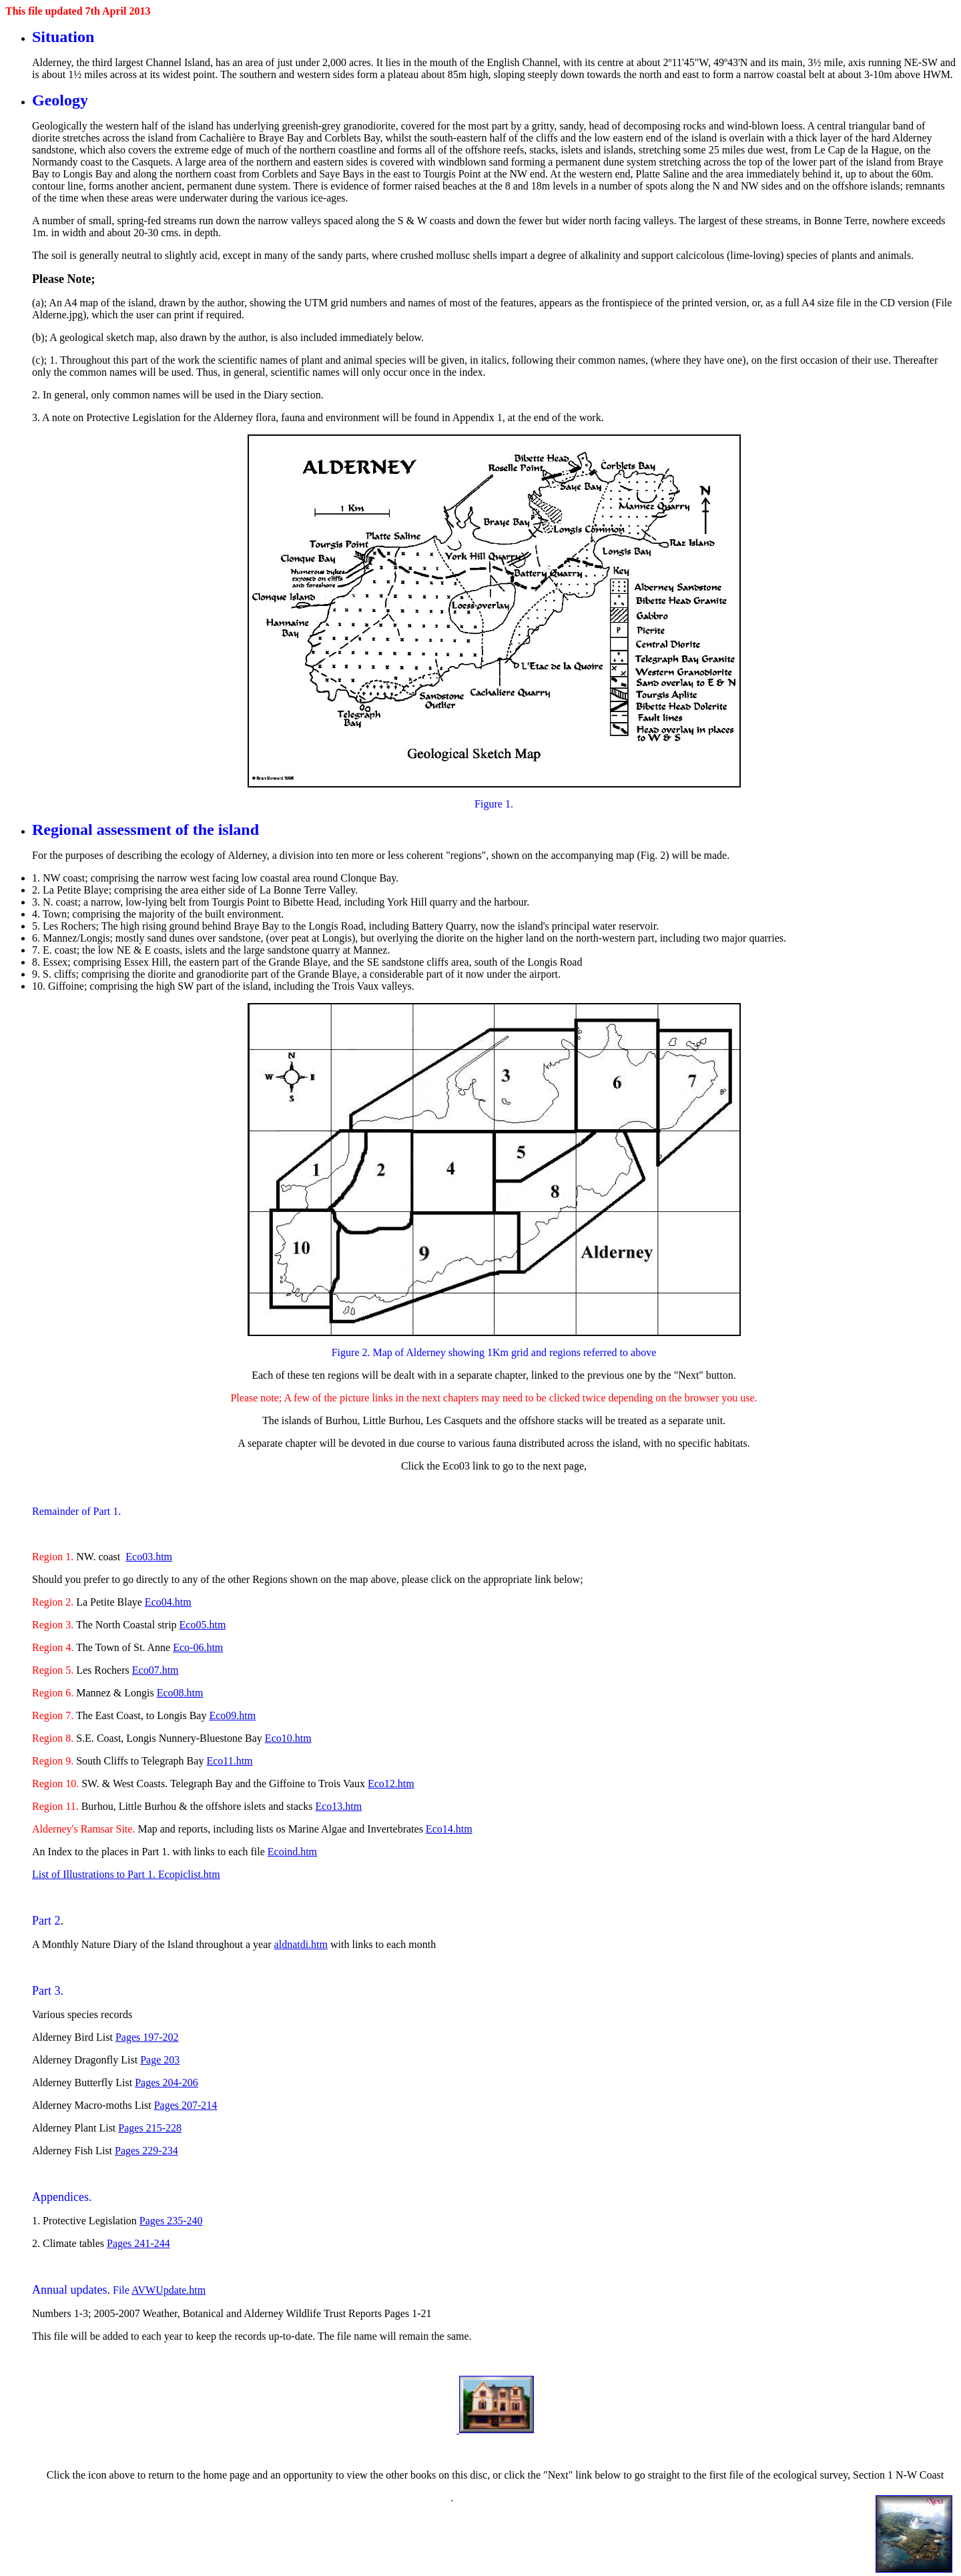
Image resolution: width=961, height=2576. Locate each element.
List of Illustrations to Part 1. (95, 1874)
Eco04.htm (168, 1602)
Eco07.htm (155, 1670)
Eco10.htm (288, 1738)
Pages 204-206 (166, 2082)
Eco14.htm (449, 1829)
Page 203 (160, 2059)
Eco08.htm (180, 1692)
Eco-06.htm (198, 1647)
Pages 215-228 (150, 2128)
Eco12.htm (391, 1783)
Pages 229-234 (146, 2150)
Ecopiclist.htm (189, 1874)
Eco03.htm (148, 1556)
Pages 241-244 (138, 2243)
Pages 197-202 (147, 2037)
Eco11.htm (229, 1760)
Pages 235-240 (171, 2220)
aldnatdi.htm (301, 1944)
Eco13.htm (338, 1806)
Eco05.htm (203, 1624)
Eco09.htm (232, 1715)
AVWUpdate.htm (168, 2290)
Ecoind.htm (292, 1851)
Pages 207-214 (186, 2105)
